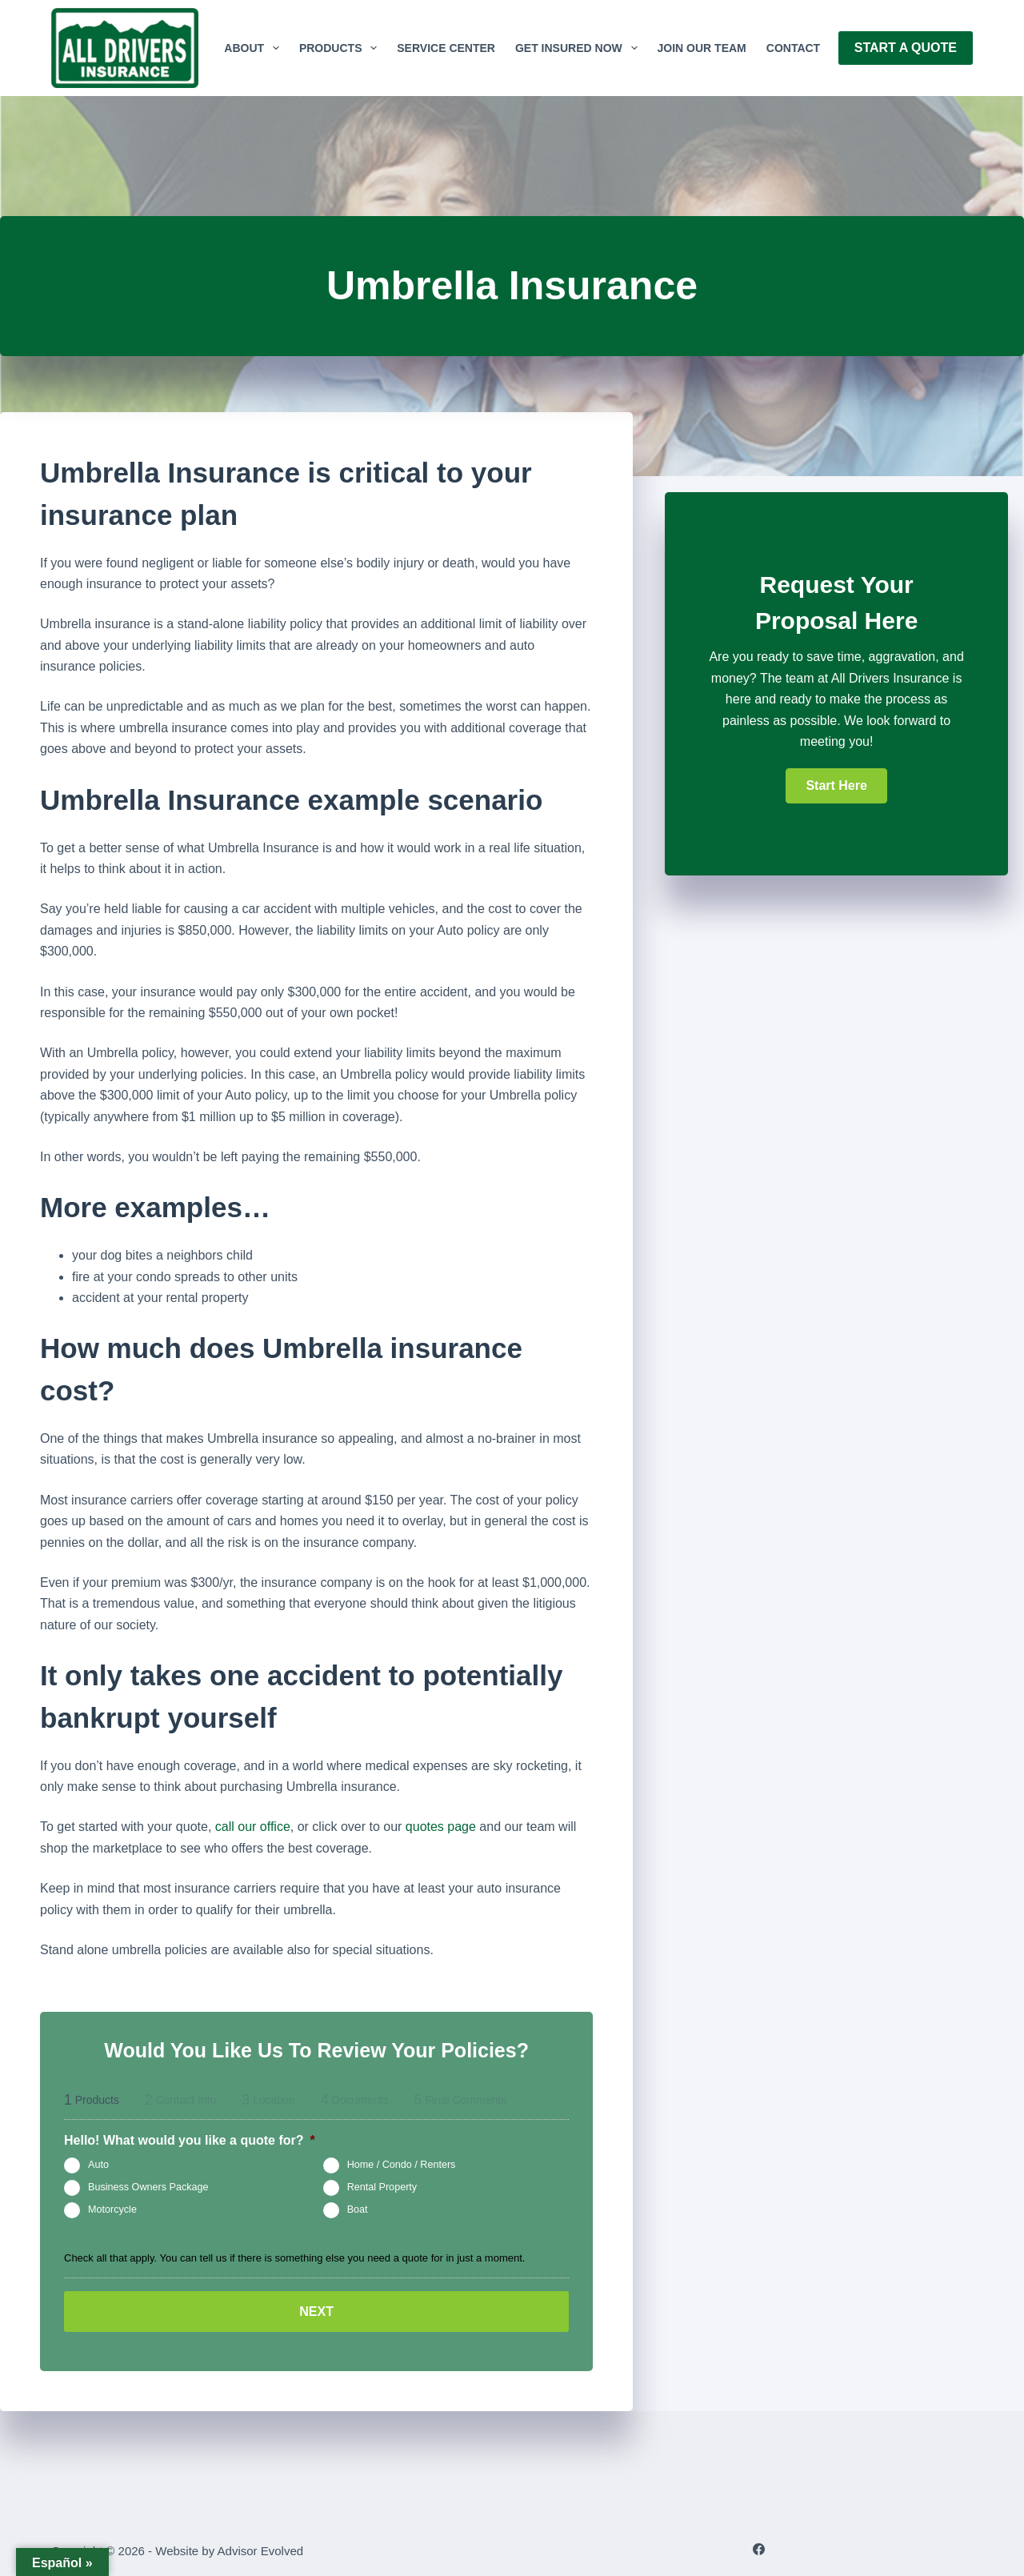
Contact (793, 48)
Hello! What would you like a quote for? (189, 2140)
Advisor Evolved (261, 2548)
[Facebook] (759, 2547)
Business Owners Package (148, 2187)
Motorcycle (112, 2209)
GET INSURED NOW (579, 48)
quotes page (441, 1826)
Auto (98, 2164)
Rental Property (382, 2187)
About (255, 48)
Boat (357, 2209)
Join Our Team (702, 48)
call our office (252, 1826)
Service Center (446, 48)
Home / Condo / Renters (401, 2164)
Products (341, 48)
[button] (836, 785)
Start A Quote (905, 47)
